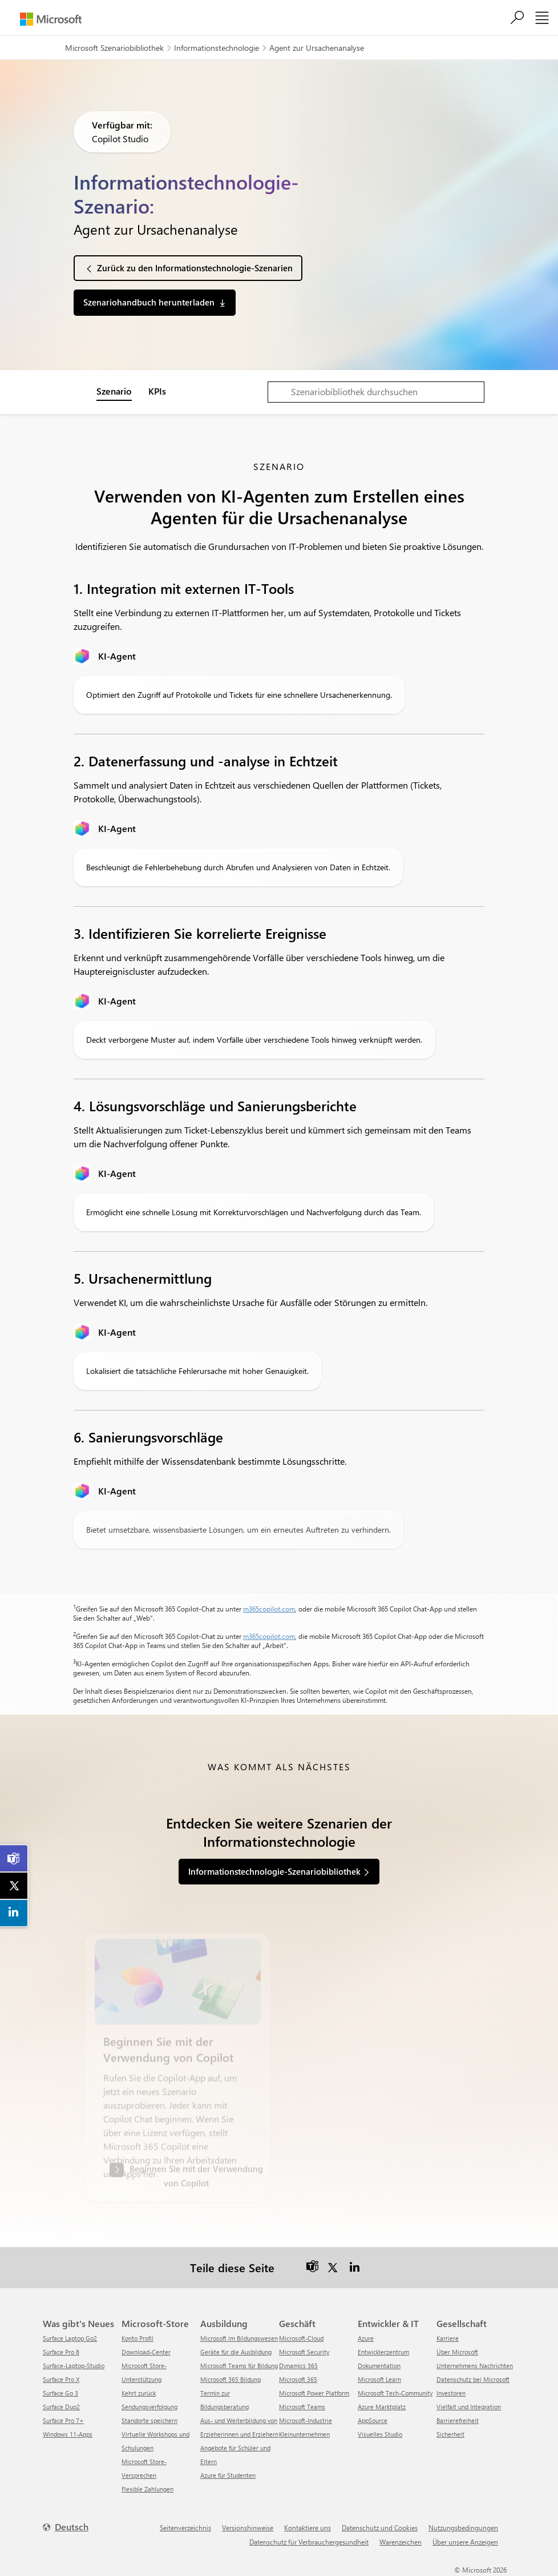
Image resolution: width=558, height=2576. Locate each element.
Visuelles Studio (380, 2434)
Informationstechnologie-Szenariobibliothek (274, 1871)
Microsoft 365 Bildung (230, 2379)
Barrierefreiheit (457, 2420)
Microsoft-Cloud (301, 2338)
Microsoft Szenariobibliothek (114, 47)
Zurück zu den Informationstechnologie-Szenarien (195, 268)
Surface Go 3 (60, 2393)
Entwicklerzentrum (383, 2352)
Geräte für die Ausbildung (236, 2352)
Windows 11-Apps (67, 2434)
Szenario (114, 391)
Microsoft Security (304, 2352)
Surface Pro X (61, 2379)
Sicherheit (450, 2434)
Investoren (451, 2393)
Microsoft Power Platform (314, 2393)
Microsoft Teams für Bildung (239, 2365)
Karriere (447, 2338)
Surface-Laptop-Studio (73, 2365)
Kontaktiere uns (307, 2527)
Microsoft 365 (298, 2379)
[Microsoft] (50, 19)
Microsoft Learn (379, 2379)
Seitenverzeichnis (185, 2527)
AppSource (372, 2420)
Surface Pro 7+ (63, 2420)
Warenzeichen (400, 2541)
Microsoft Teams (302, 2406)
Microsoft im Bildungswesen (239, 2338)
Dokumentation (379, 2365)
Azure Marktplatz (382, 2406)
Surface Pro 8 (61, 2352)
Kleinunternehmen (304, 2434)
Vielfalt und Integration (468, 2406)
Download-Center (146, 2352)
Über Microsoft (457, 2352)
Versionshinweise (247, 2527)
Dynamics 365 (298, 2365)
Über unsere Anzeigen (465, 2541)
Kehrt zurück (139, 2393)
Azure (366, 2338)
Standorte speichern (149, 2420)
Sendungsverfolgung (149, 2406)
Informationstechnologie (216, 47)
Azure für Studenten (228, 2475)
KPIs (157, 391)
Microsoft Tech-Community (395, 2393)
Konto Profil (137, 2338)
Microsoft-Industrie (305, 2420)
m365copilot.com (269, 1608)
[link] (14, 1858)
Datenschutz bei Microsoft (473, 2379)
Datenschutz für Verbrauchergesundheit (309, 2541)
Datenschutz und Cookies (380, 2527)
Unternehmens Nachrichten (474, 2365)
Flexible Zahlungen (147, 2489)
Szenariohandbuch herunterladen (149, 302)
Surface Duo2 (61, 2406)
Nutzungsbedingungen (463, 2527)
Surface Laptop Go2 (70, 2338)
